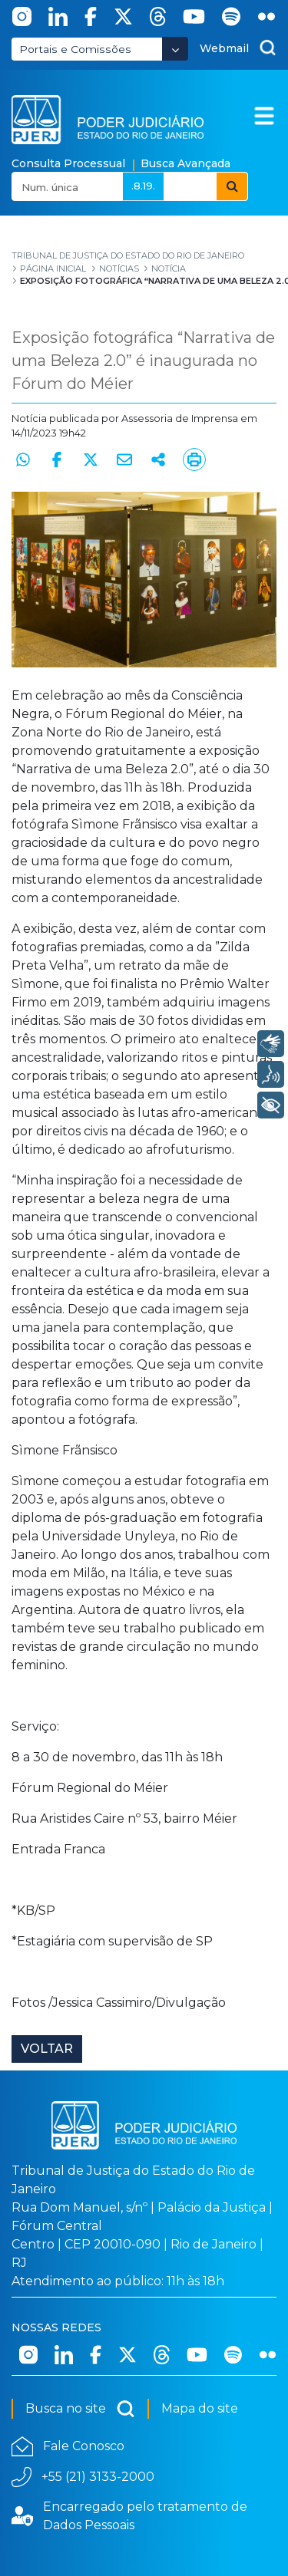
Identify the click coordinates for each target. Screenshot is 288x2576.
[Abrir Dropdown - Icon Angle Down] (175, 49)
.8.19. (143, 186)
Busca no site (80, 2409)
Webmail (224, 48)
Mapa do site (199, 2408)
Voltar (47, 2048)
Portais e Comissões (75, 49)
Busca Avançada (185, 163)
